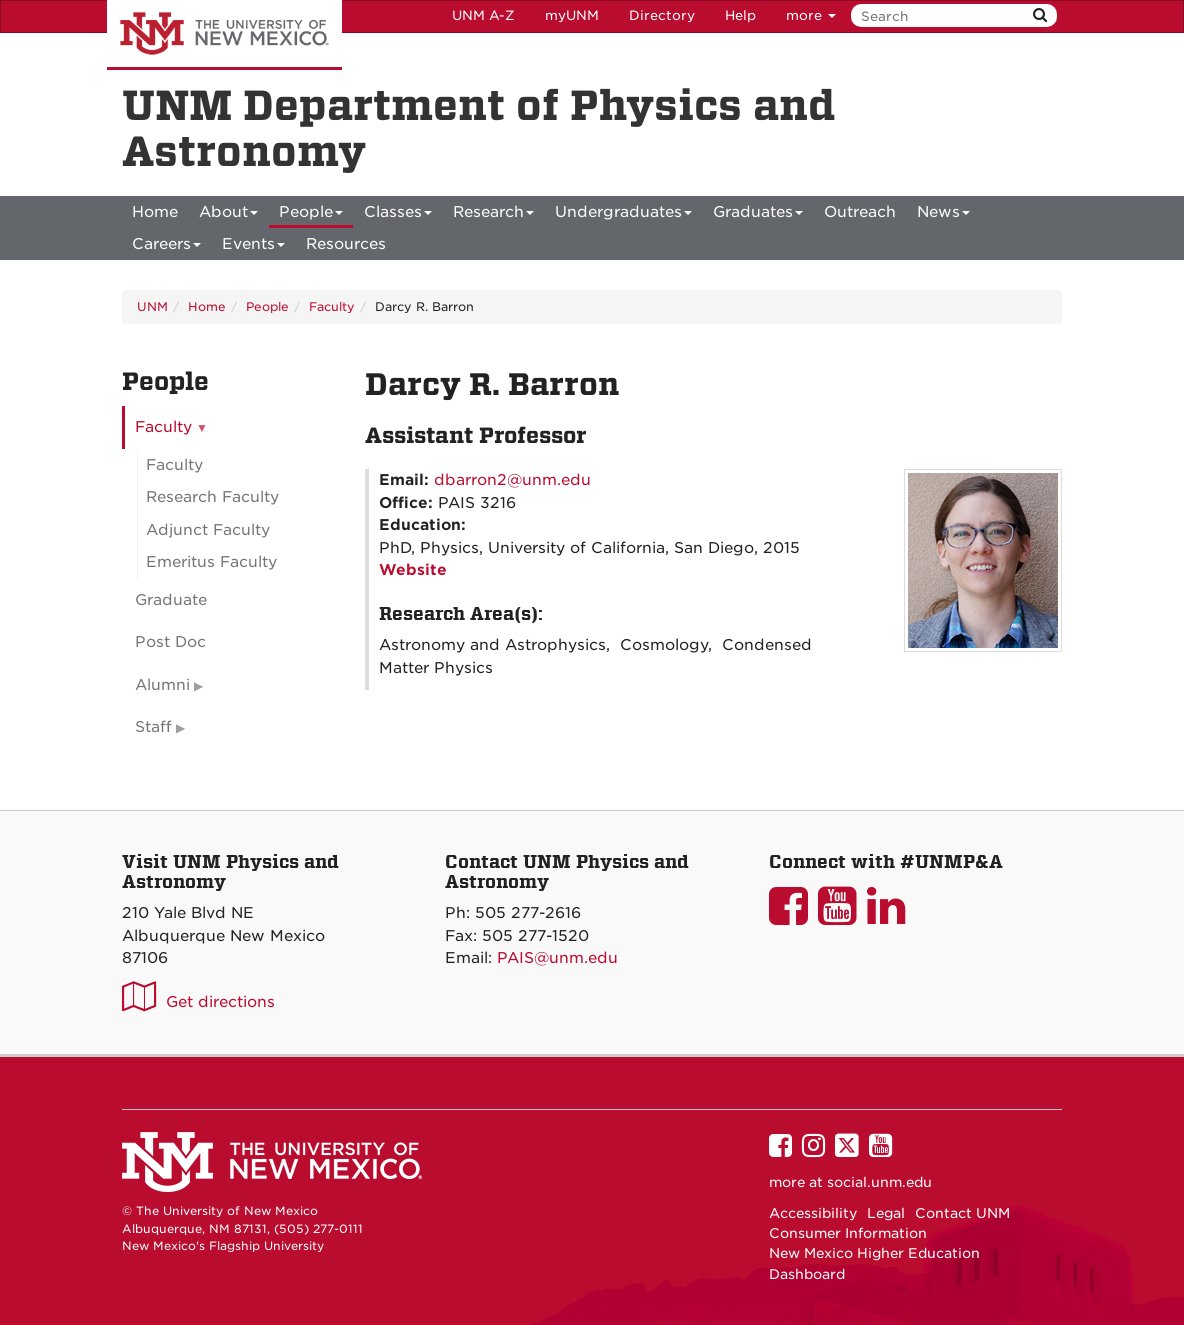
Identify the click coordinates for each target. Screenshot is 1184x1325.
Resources (346, 244)
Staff (153, 727)
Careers (166, 247)
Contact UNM (962, 1213)
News (943, 215)
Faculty (332, 306)
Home (155, 212)
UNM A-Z (483, 15)
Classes (398, 215)
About (228, 215)
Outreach (860, 212)
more (811, 15)
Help (740, 15)
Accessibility (813, 1213)
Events (253, 247)
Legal (886, 1213)
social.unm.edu (879, 1182)
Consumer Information (848, 1233)
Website (413, 570)
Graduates (758, 215)
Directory (662, 15)
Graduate (171, 600)
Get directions (220, 1002)
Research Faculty (212, 497)
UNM (152, 306)
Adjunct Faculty (208, 530)
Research (493, 215)
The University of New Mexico (224, 35)
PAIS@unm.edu (557, 958)
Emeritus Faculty (211, 562)
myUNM (572, 15)
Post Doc (170, 642)
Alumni (162, 685)
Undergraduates (623, 215)
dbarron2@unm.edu (512, 480)
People (311, 215)
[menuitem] (155, 212)
